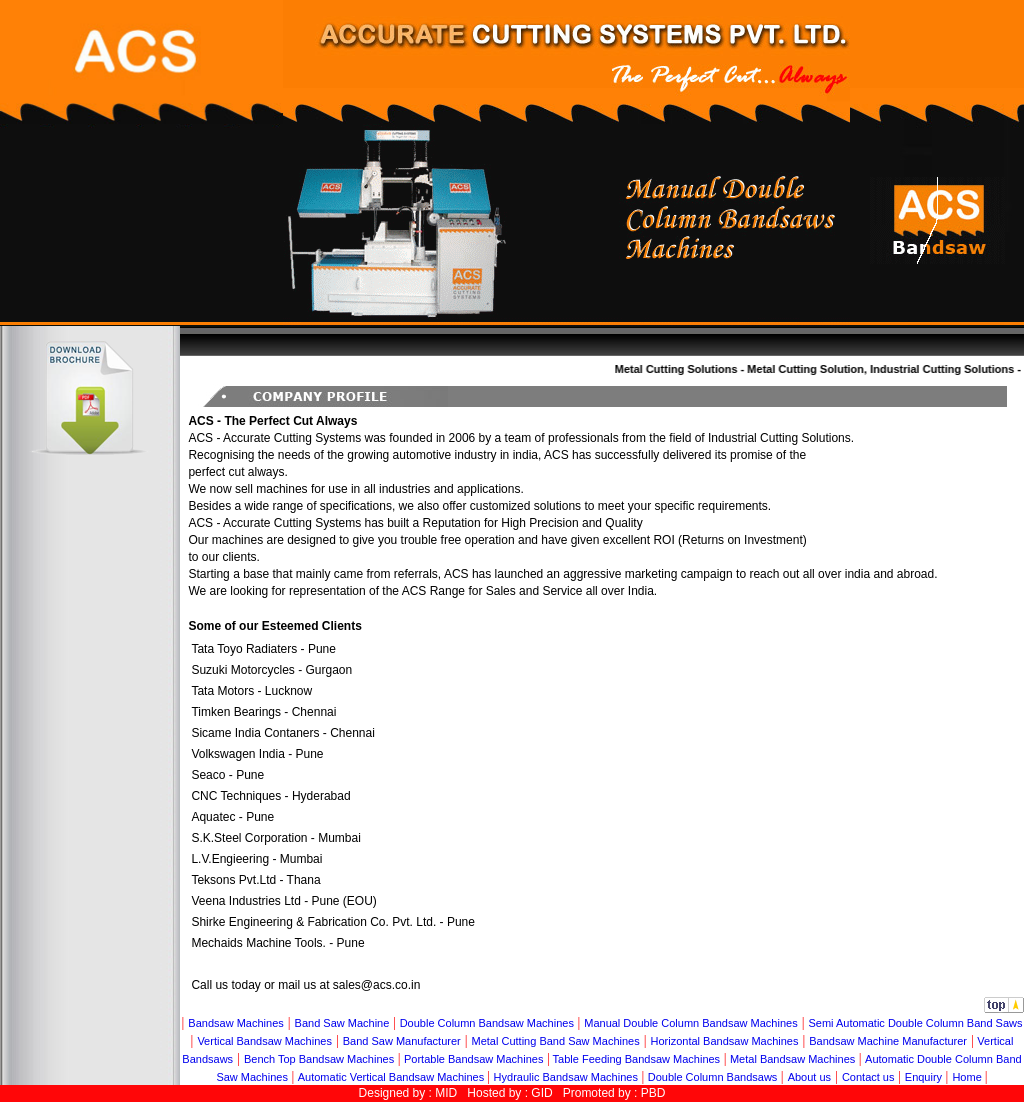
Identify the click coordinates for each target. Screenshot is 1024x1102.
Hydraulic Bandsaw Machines (566, 1077)
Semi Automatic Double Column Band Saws (915, 1023)
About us (809, 1077)
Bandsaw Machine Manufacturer (888, 1041)
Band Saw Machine (342, 1023)
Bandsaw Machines (235, 1023)
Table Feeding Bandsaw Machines (637, 1059)
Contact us (868, 1077)
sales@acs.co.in (377, 985)
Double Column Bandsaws (713, 1077)
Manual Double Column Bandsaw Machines (690, 1023)
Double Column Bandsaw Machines (487, 1023)
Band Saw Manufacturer (402, 1041)
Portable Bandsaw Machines (473, 1059)
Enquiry (923, 1077)
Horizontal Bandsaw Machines (725, 1041)
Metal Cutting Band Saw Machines (556, 1041)
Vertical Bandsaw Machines (264, 1041)
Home (968, 1077)
